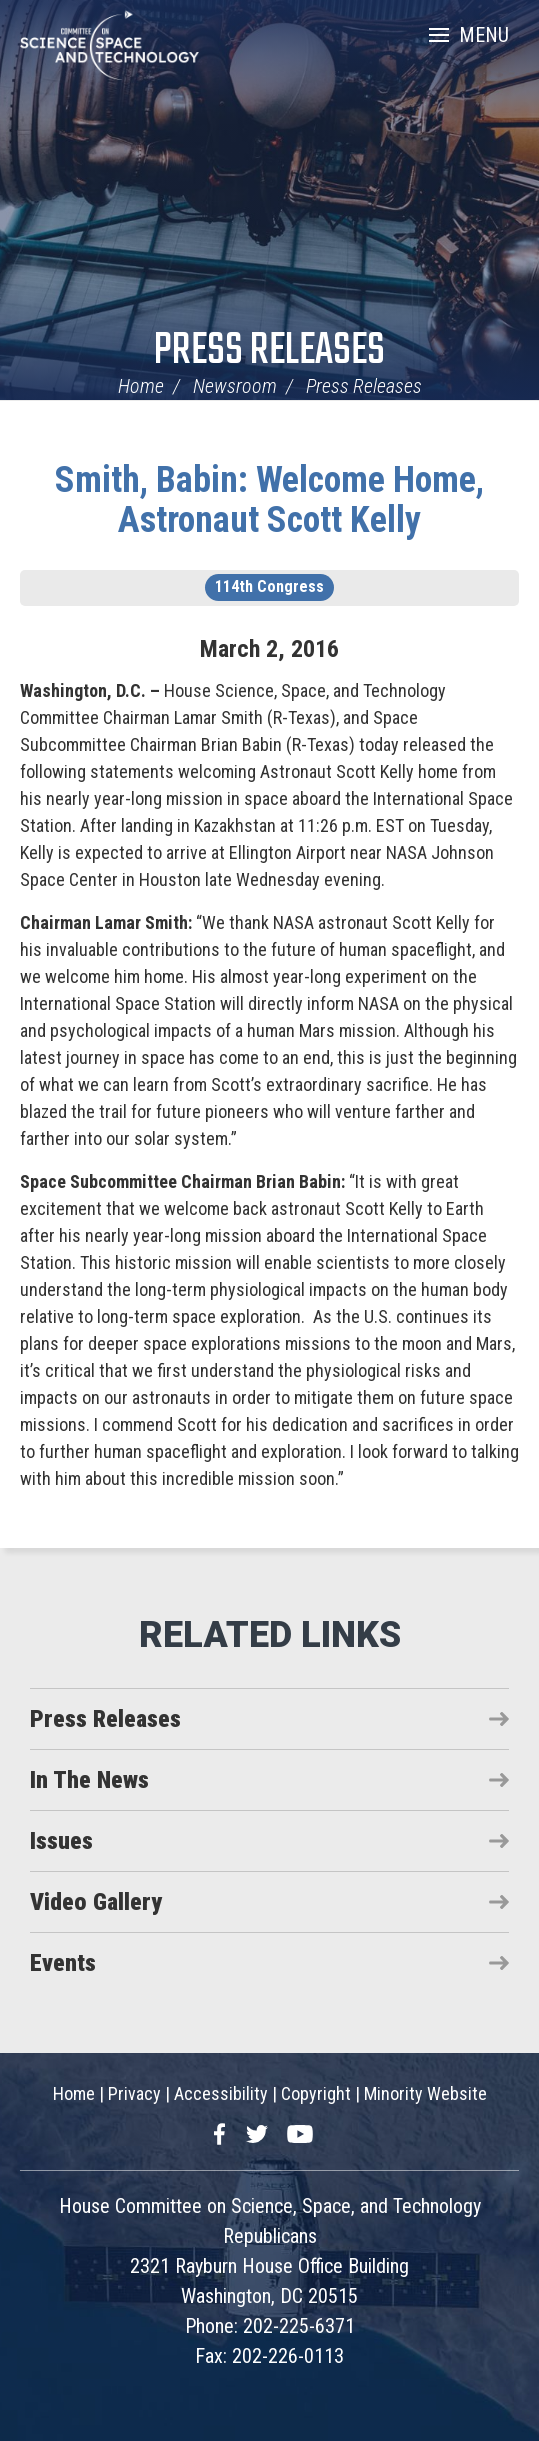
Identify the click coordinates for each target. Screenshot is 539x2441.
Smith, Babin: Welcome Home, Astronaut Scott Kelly (269, 500)
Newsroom (235, 386)
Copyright (316, 2093)
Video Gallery (96, 1902)
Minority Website (425, 2093)
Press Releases (269, 351)
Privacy (134, 2093)
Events (63, 1963)
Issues (61, 1841)
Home (141, 386)
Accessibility (221, 2093)
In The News (89, 1780)
